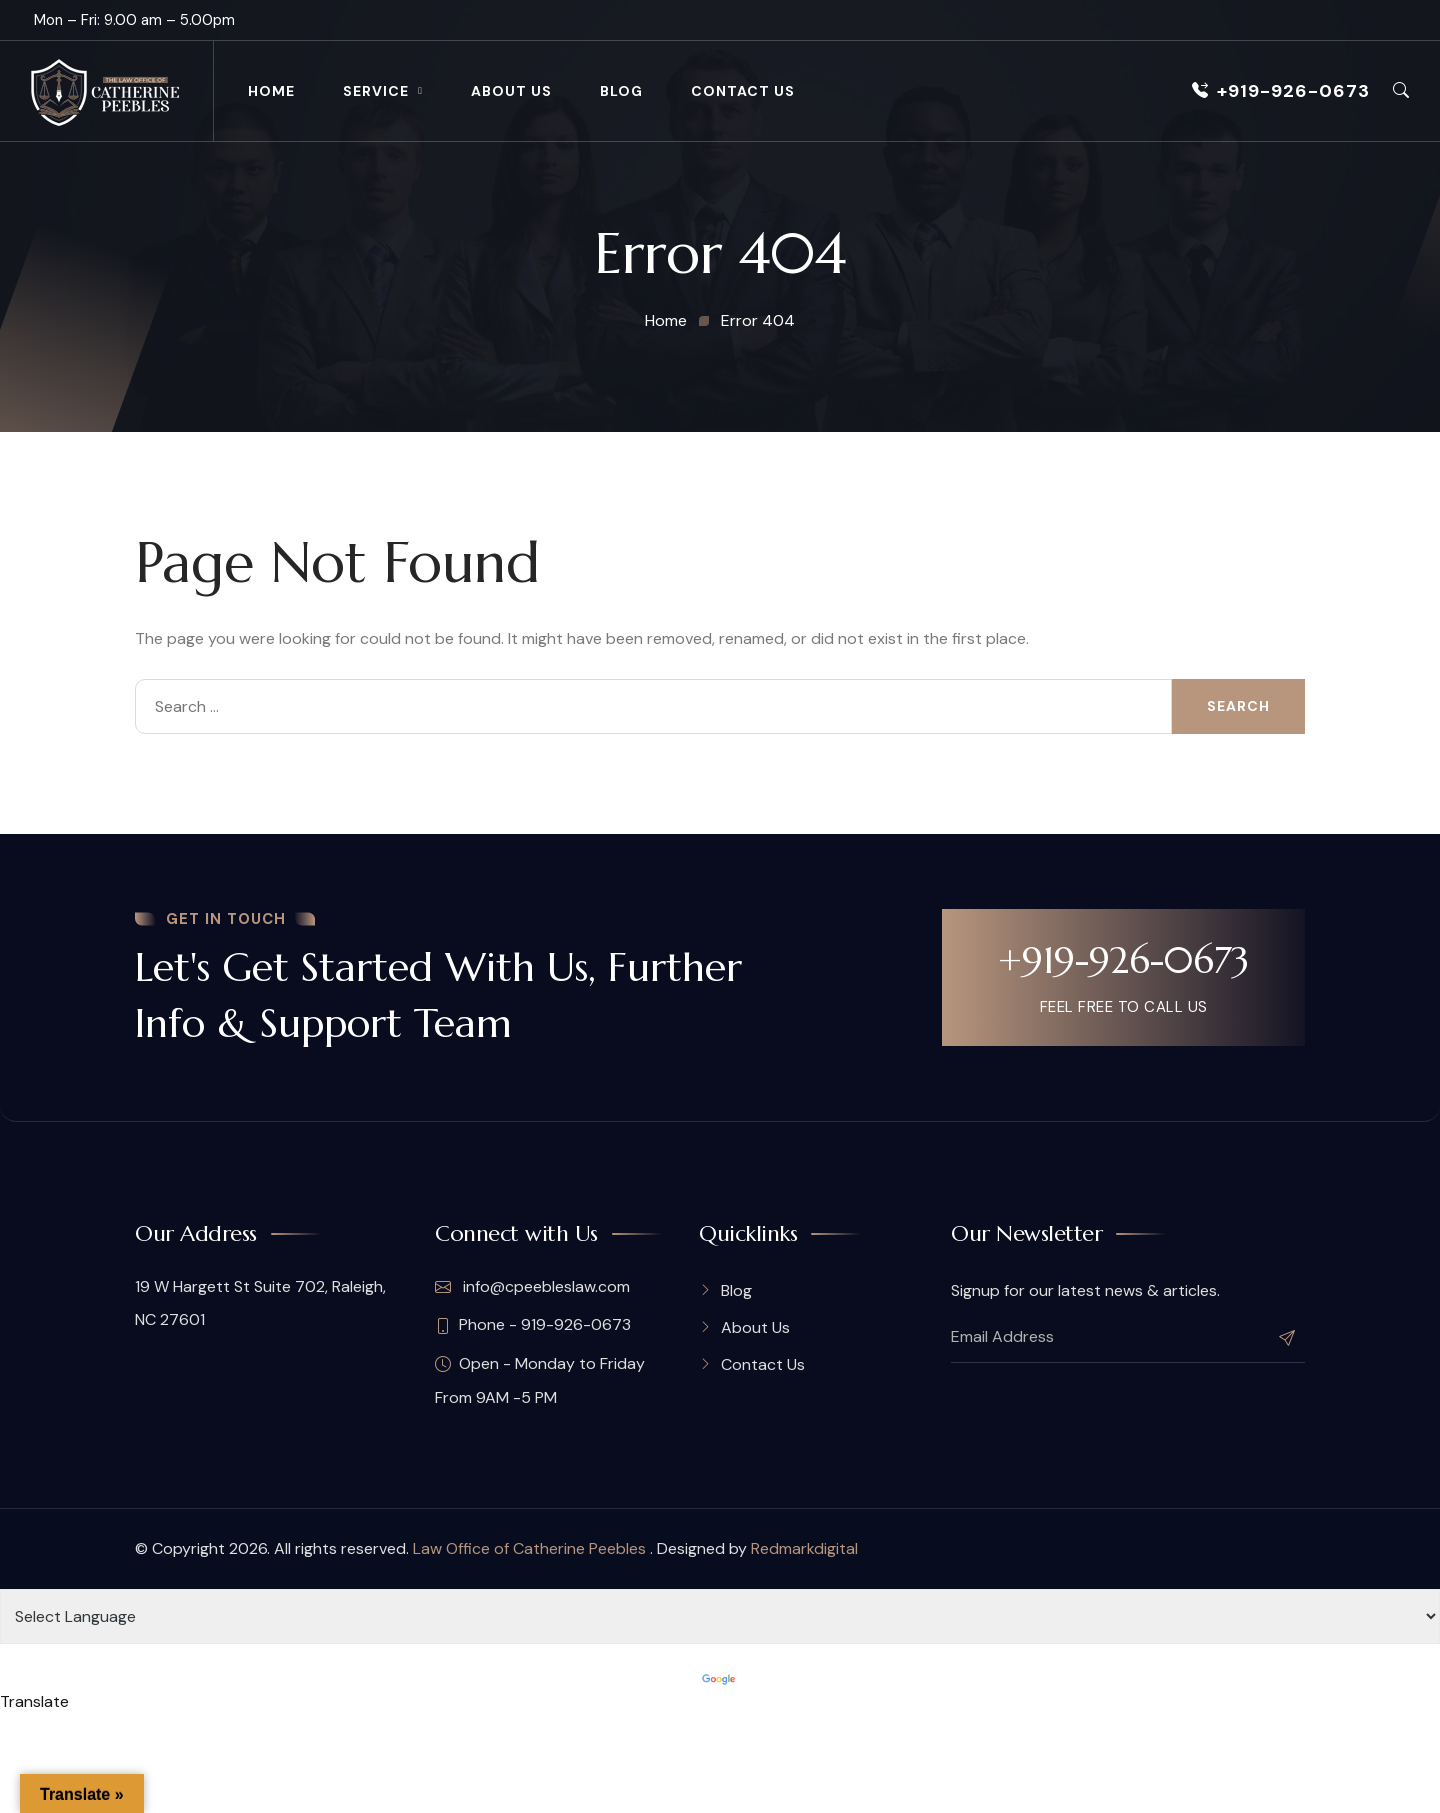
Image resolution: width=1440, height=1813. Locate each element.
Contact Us (743, 91)
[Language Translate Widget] (720, 1616)
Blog (621, 91)
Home (271, 91)
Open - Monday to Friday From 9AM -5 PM (540, 1380)
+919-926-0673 (1281, 91)
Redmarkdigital (804, 1548)
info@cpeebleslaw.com (532, 1287)
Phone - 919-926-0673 (533, 1325)
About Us (511, 91)
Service (376, 91)
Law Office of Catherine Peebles (531, 1548)
